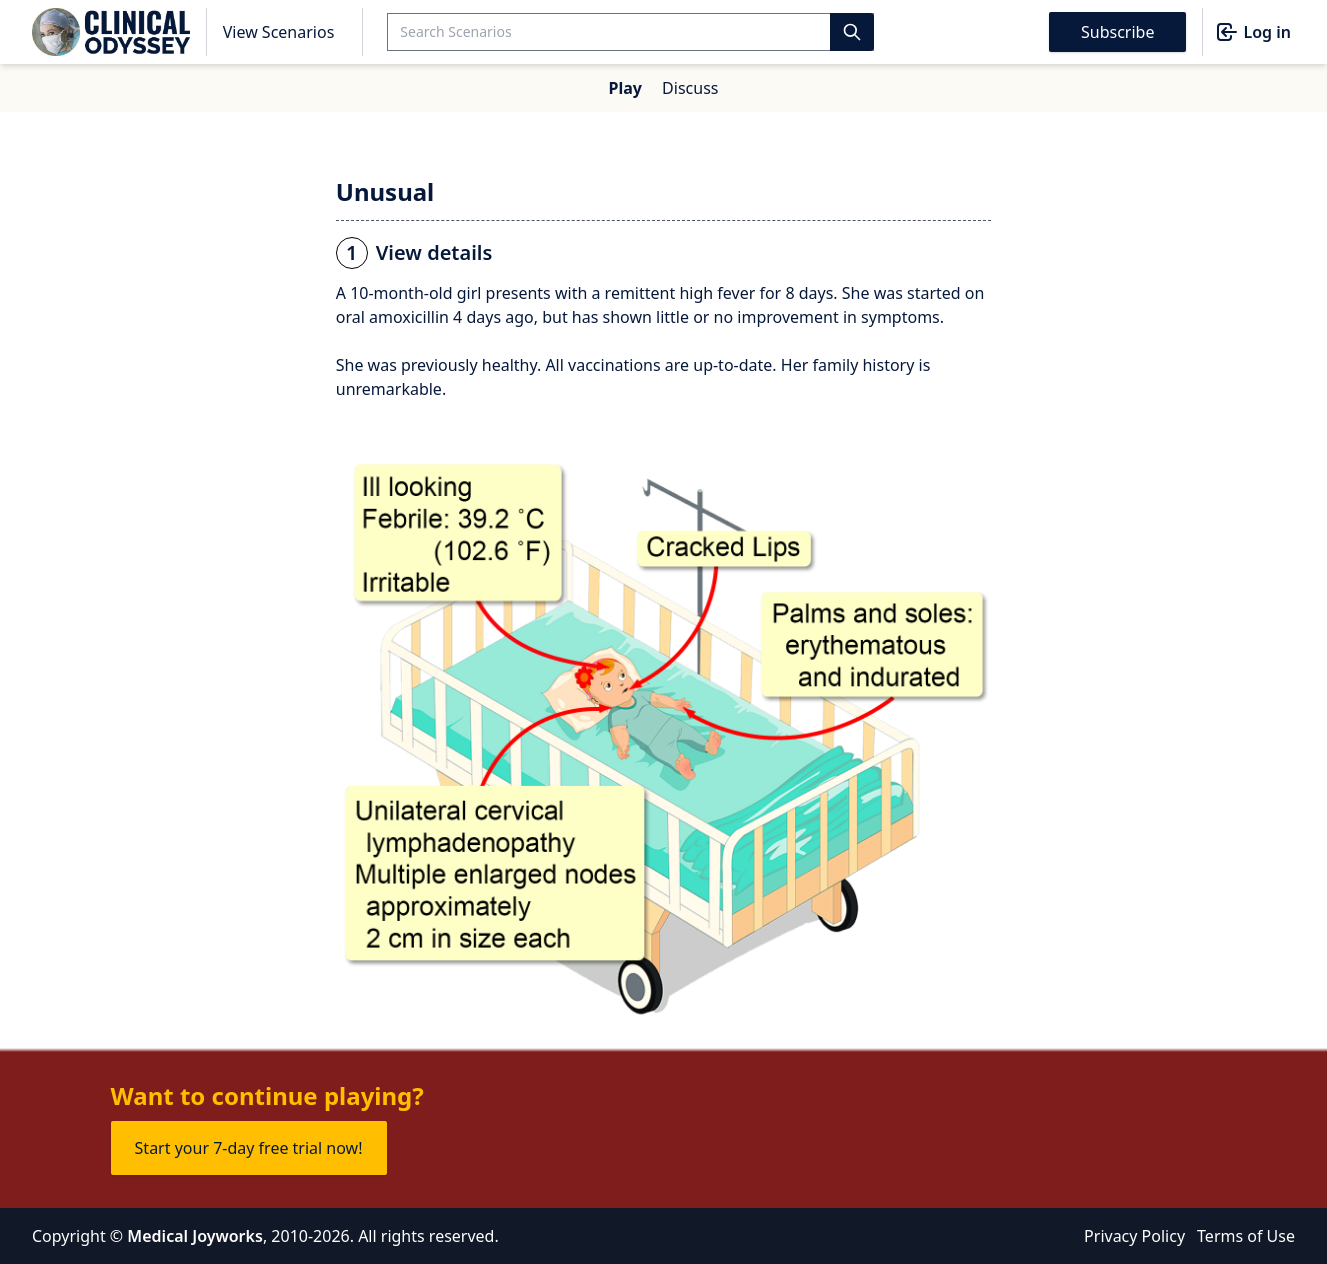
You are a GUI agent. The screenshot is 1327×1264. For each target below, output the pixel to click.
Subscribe (1117, 32)
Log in (1253, 32)
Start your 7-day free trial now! (249, 1148)
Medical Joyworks (195, 1236)
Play (625, 88)
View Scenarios (279, 32)
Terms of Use (1246, 1236)
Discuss (690, 88)
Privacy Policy (1134, 1236)
